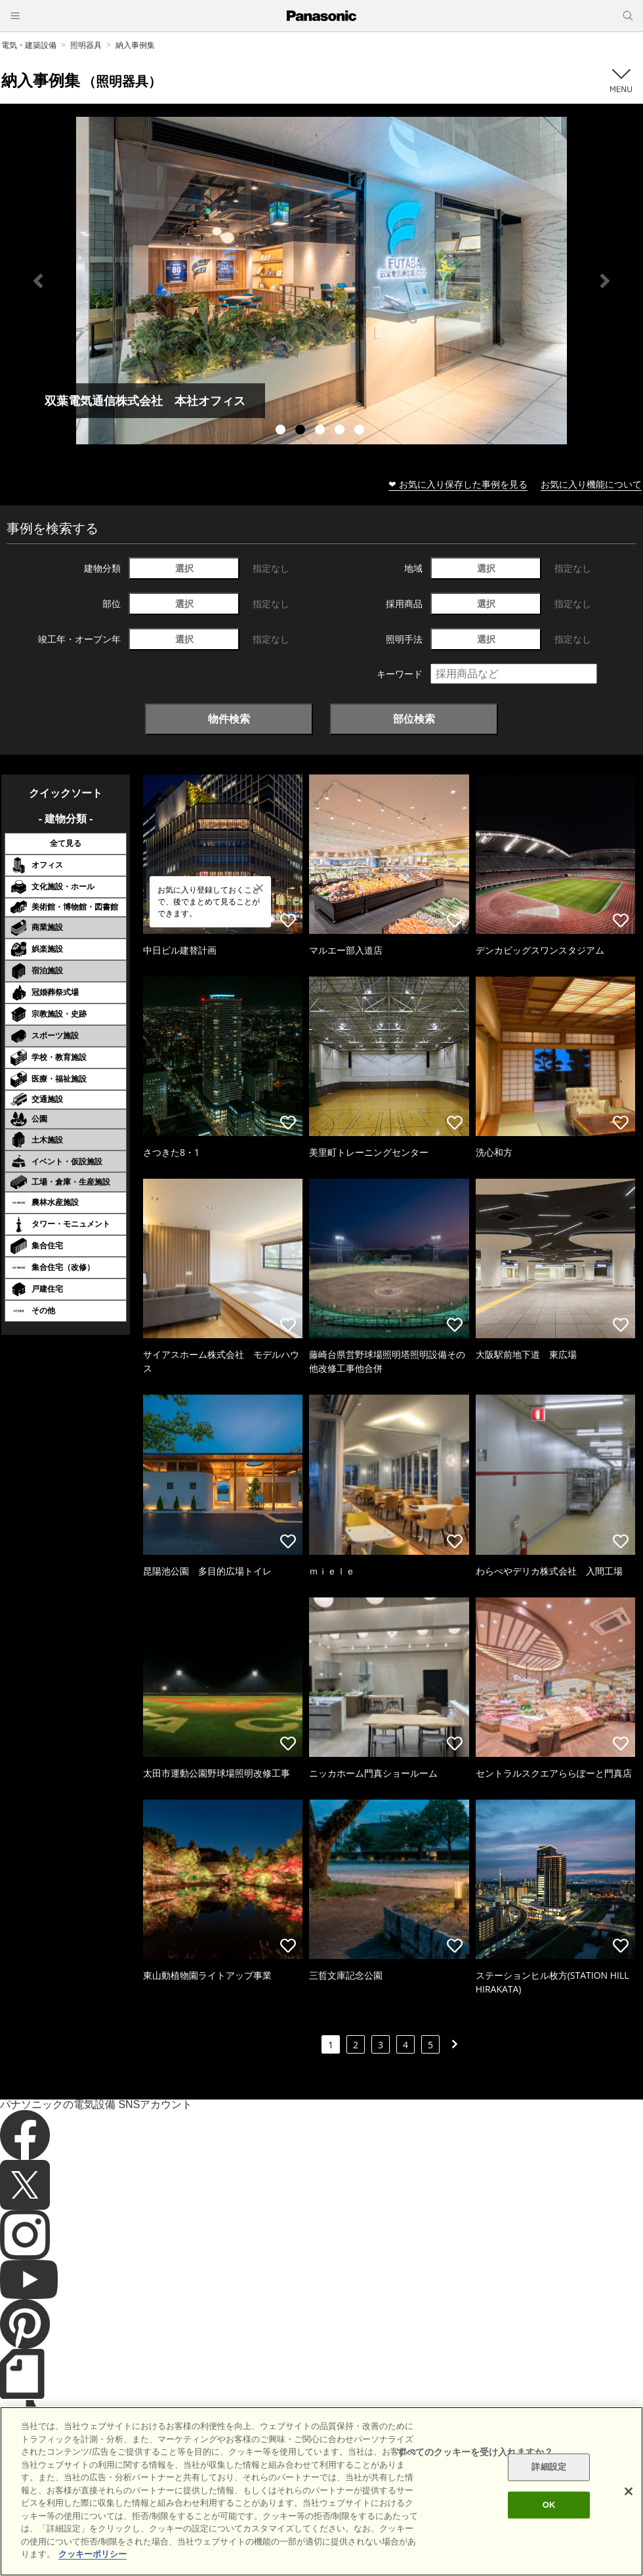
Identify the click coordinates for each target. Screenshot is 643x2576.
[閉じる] (628, 2491)
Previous (38, 281)
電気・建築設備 (28, 45)
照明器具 (86, 45)
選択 (184, 568)
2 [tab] (301, 431)
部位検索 (414, 718)
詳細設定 (548, 2467)
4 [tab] (341, 431)
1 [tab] (282, 431)
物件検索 (229, 718)
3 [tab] (321, 431)
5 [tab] (360, 431)
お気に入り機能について (591, 484)
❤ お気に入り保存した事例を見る (458, 484)
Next (605, 281)
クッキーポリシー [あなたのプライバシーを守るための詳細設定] (92, 2554)
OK (549, 2505)
